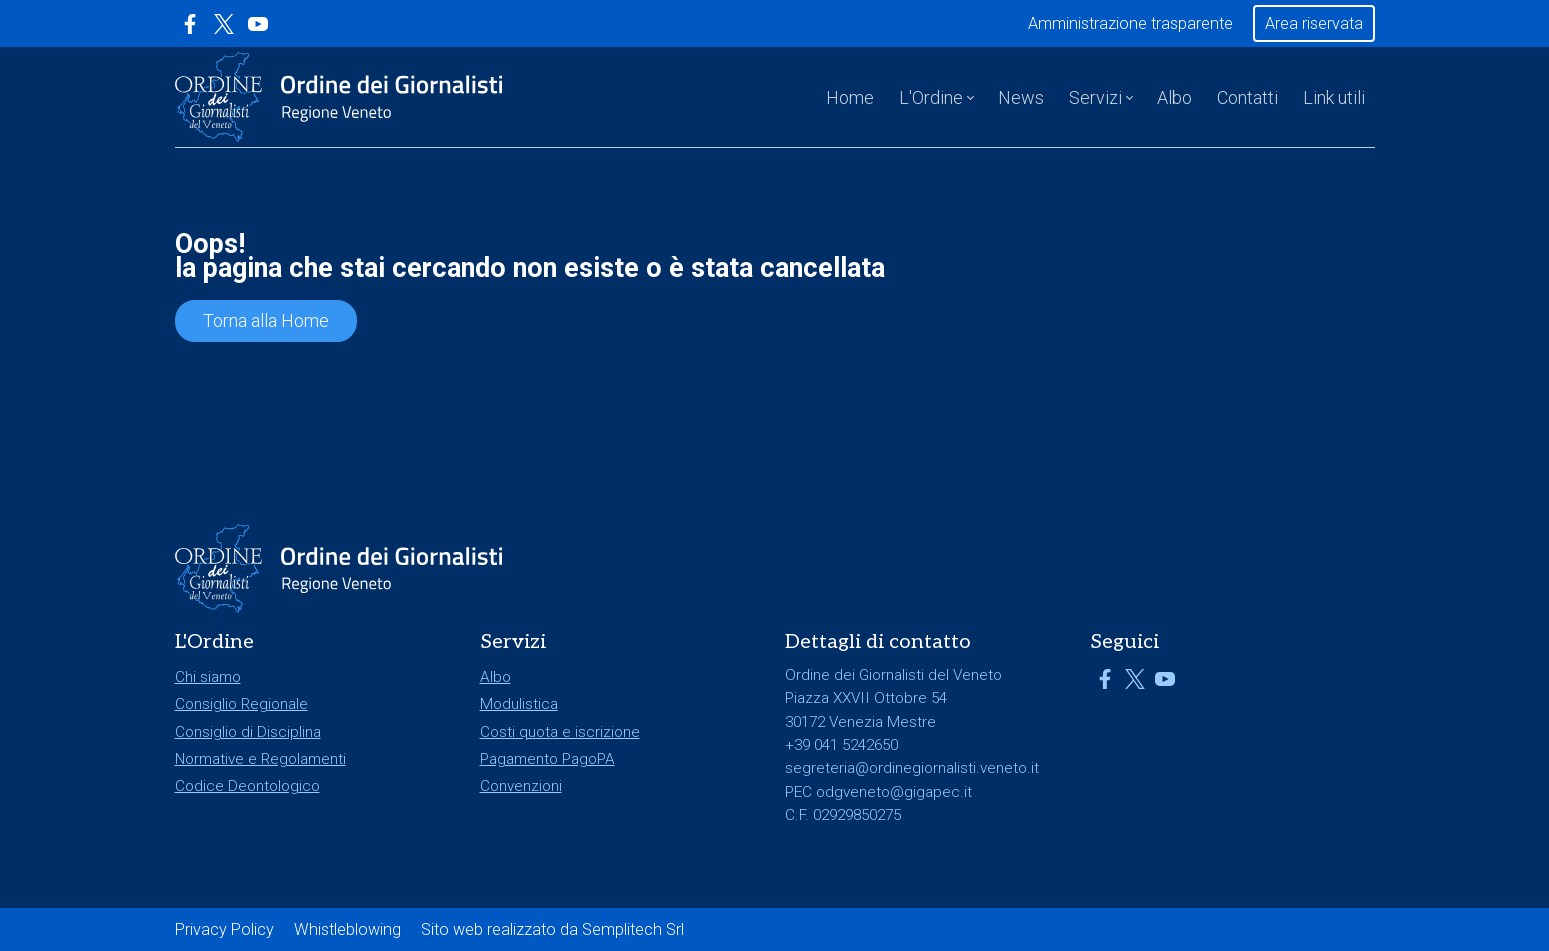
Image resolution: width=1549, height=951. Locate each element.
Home (850, 97)
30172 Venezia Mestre (860, 722)
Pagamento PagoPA (547, 759)
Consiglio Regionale (241, 704)
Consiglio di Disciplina (248, 732)
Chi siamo (208, 677)
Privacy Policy (224, 929)
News (1021, 97)
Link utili (1334, 97)
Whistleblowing (347, 929)
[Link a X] (224, 24)
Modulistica (519, 704)
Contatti (1247, 97)
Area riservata (1314, 23)
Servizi (1095, 97)
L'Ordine (931, 97)
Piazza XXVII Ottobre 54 (866, 698)
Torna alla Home (266, 320)
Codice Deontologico (247, 786)
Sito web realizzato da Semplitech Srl (552, 929)
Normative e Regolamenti (260, 759)
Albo (1174, 97)
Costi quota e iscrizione (560, 732)
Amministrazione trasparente (1130, 23)
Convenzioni (521, 786)
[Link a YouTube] (258, 24)
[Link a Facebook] (190, 24)
